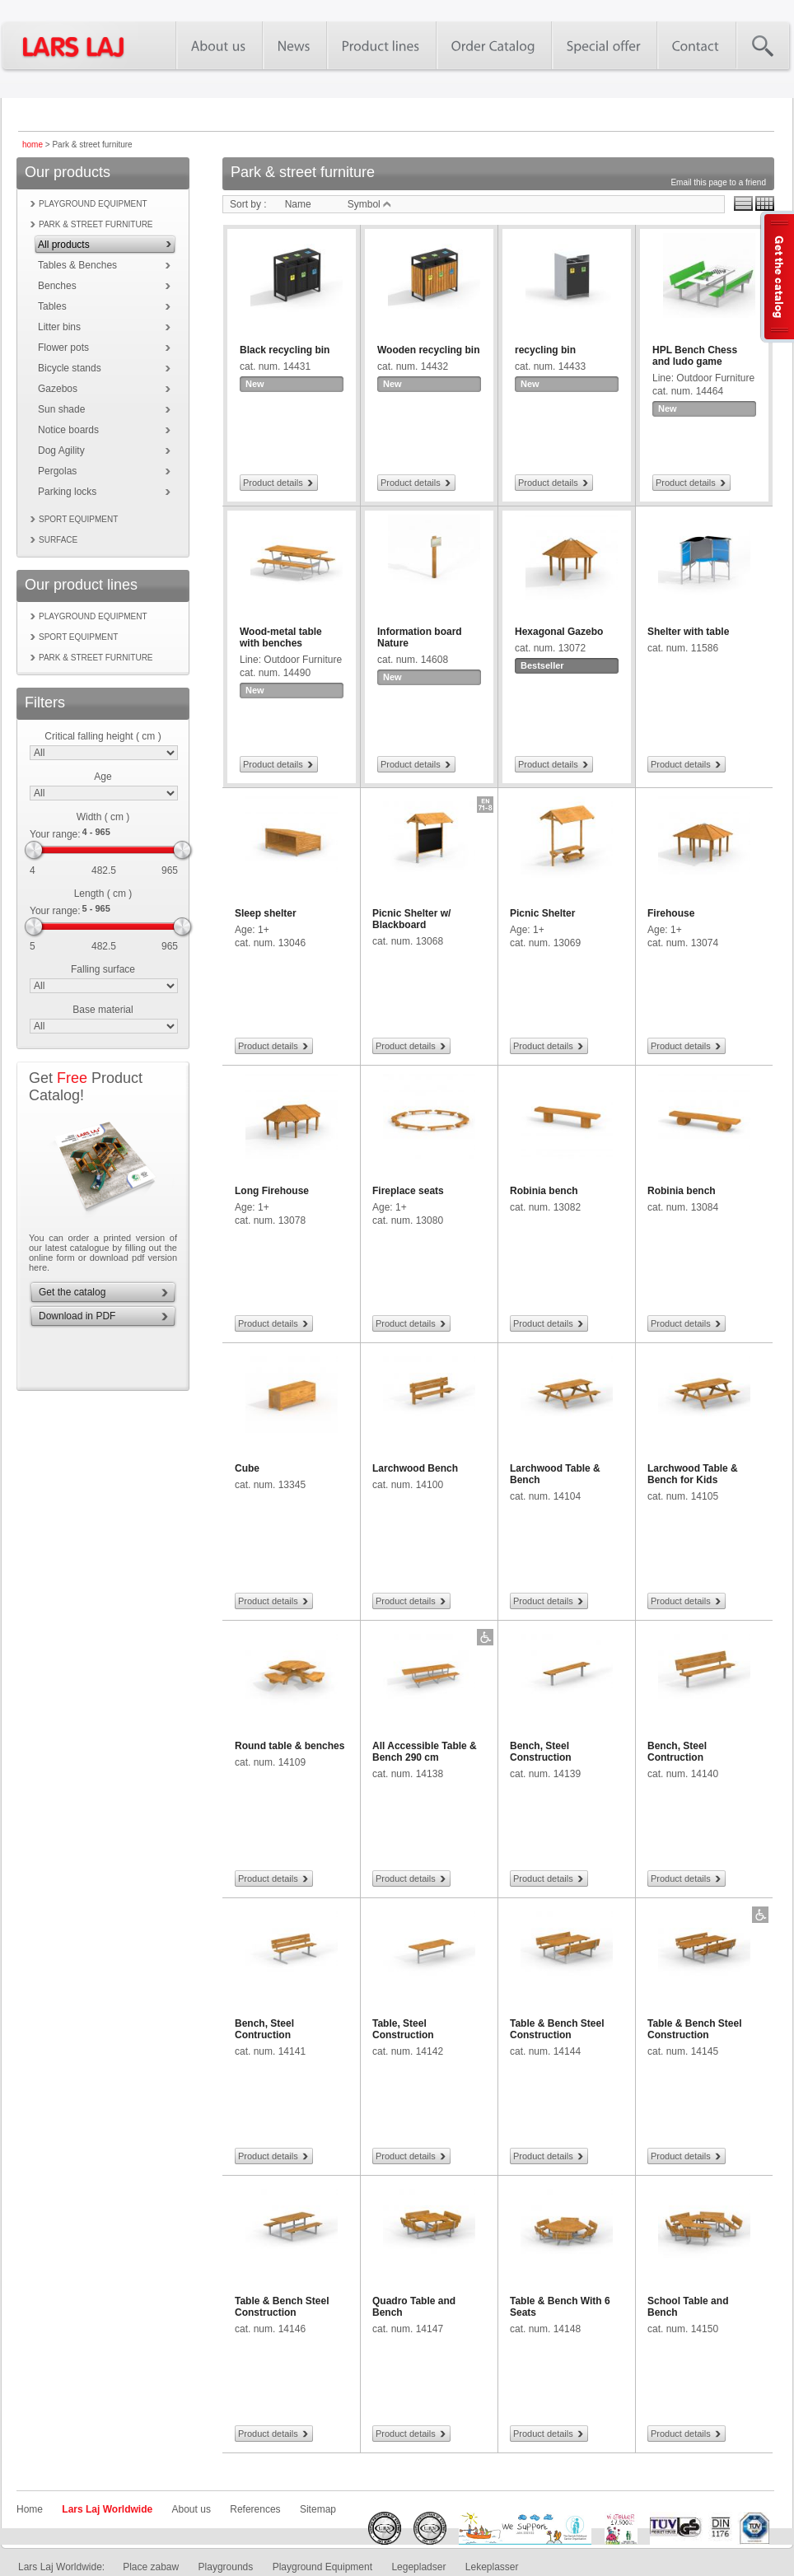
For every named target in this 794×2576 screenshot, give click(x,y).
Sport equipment (78, 519)
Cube (247, 1468)
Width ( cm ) (103, 817)
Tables (52, 306)
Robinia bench (544, 1191)
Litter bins (59, 327)
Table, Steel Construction (403, 2029)
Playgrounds (226, 2567)
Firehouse (670, 913)
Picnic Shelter (542, 913)
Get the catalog (72, 1292)
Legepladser (418, 2567)
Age (102, 776)
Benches (57, 286)
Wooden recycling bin (428, 350)
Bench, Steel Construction (541, 1751)
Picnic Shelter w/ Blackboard (411, 919)
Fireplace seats (408, 1191)
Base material (102, 1009)
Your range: (55, 834)
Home (29, 2509)
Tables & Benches (77, 265)
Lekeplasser (492, 2567)
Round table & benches (289, 1746)
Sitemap (318, 2509)
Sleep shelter (266, 913)
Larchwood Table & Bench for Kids (692, 1474)
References (255, 2509)
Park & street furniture (96, 224)
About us (191, 2509)
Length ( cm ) (103, 893)
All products (64, 244)
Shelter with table (688, 631)
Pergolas (57, 471)
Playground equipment (93, 203)
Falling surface (103, 969)
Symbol (369, 204)
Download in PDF (77, 1316)
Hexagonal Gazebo (559, 631)
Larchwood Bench (415, 1468)
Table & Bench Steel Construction (557, 2029)
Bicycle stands (69, 368)
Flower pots (63, 347)
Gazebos (57, 388)
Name (298, 204)
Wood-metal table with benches (281, 637)
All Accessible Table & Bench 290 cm (424, 1751)
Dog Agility (61, 450)
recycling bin (545, 350)
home (32, 144)
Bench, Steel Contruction (677, 1751)
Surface (58, 539)
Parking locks (67, 491)
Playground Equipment (322, 2567)
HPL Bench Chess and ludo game (694, 355)
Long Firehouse (272, 1191)
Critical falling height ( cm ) (102, 736)
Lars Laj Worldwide (107, 2509)
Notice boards (68, 430)
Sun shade (61, 409)
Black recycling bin (284, 350)
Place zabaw (151, 2567)
